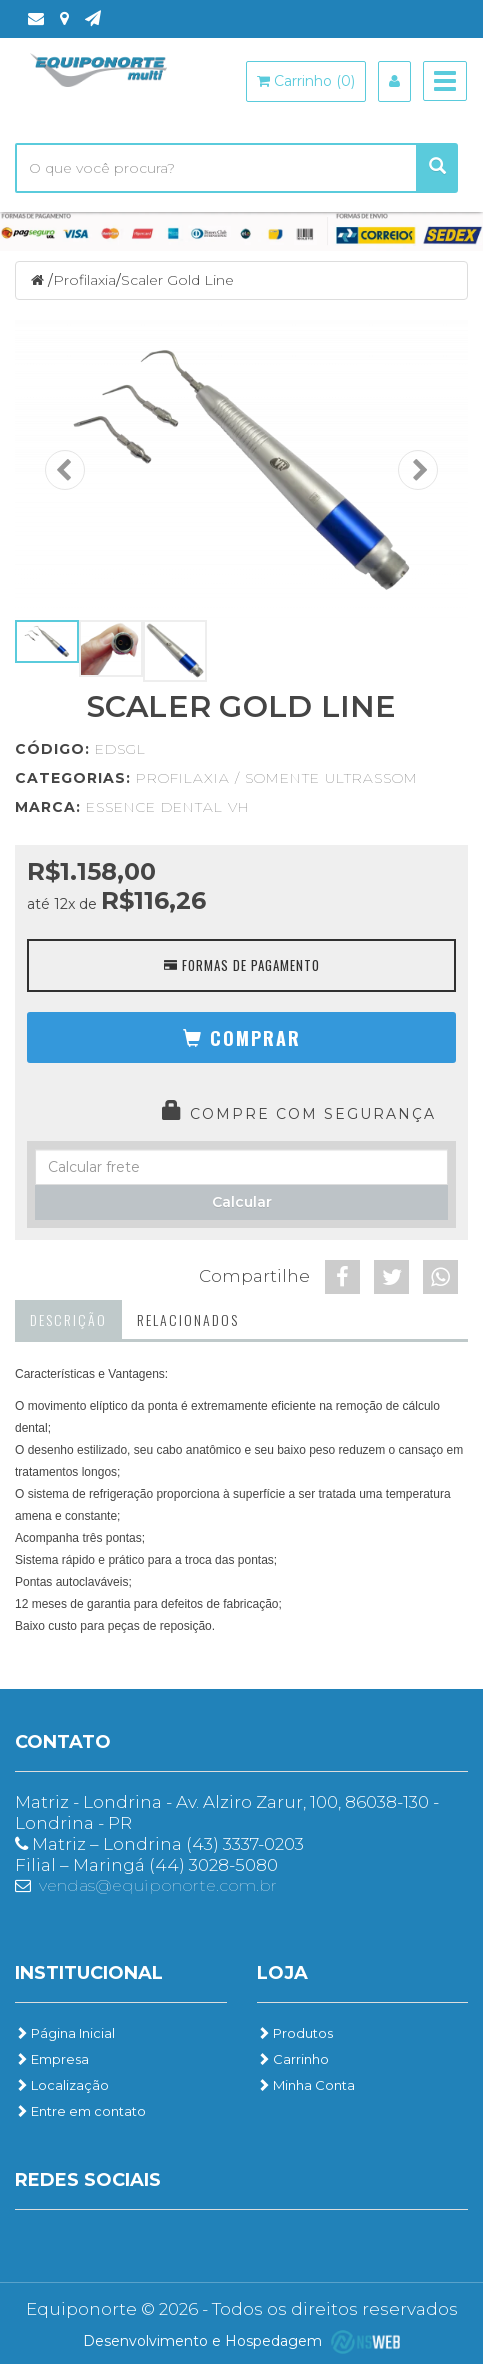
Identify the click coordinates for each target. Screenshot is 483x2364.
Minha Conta (306, 2085)
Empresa (52, 2059)
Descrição (68, 1319)
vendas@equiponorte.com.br (158, 1885)
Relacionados (188, 1319)
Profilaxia (84, 280)
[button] (241, 1037)
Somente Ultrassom (331, 778)
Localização (62, 2085)
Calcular (242, 1202)
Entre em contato (80, 2111)
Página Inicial (65, 2033)
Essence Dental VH (168, 807)
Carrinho (293, 2059)
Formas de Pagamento (242, 965)
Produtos (295, 2033)
